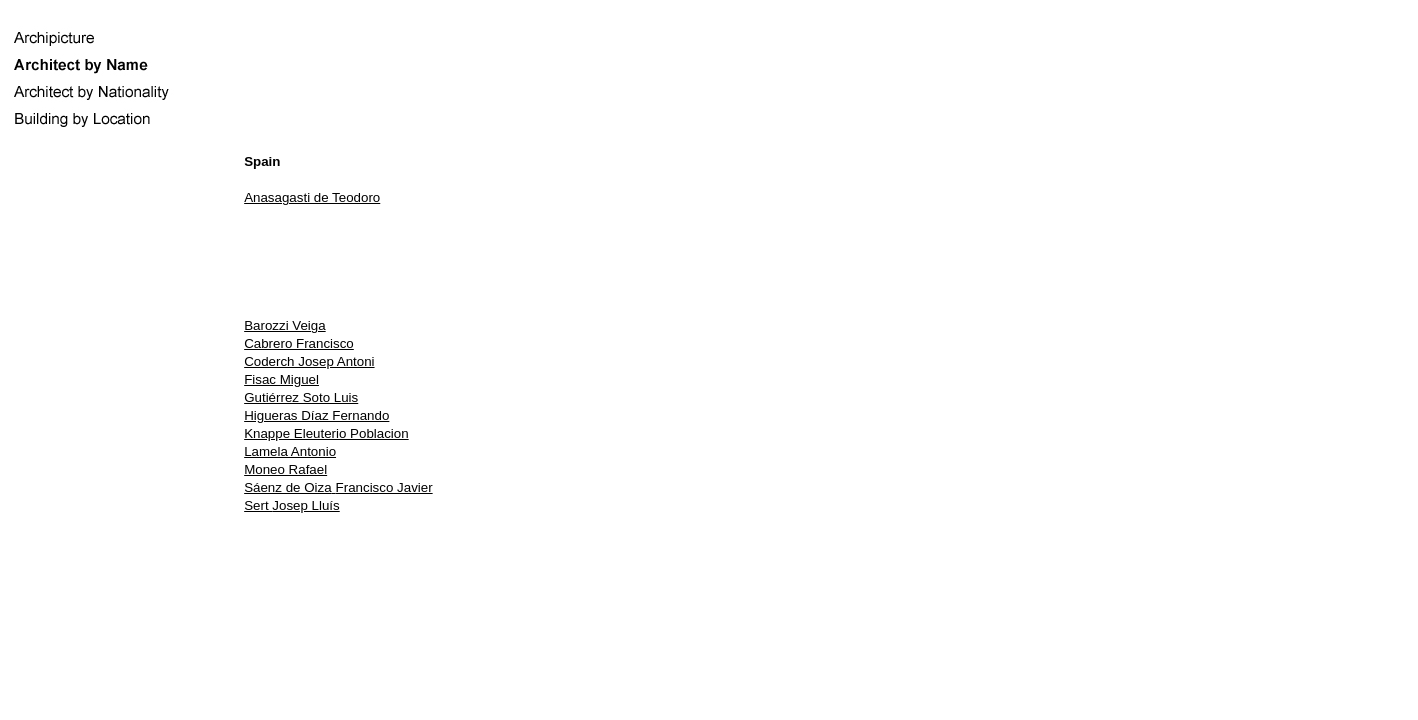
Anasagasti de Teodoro (312, 197)
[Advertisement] (831, 261)
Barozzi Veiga (285, 325)
